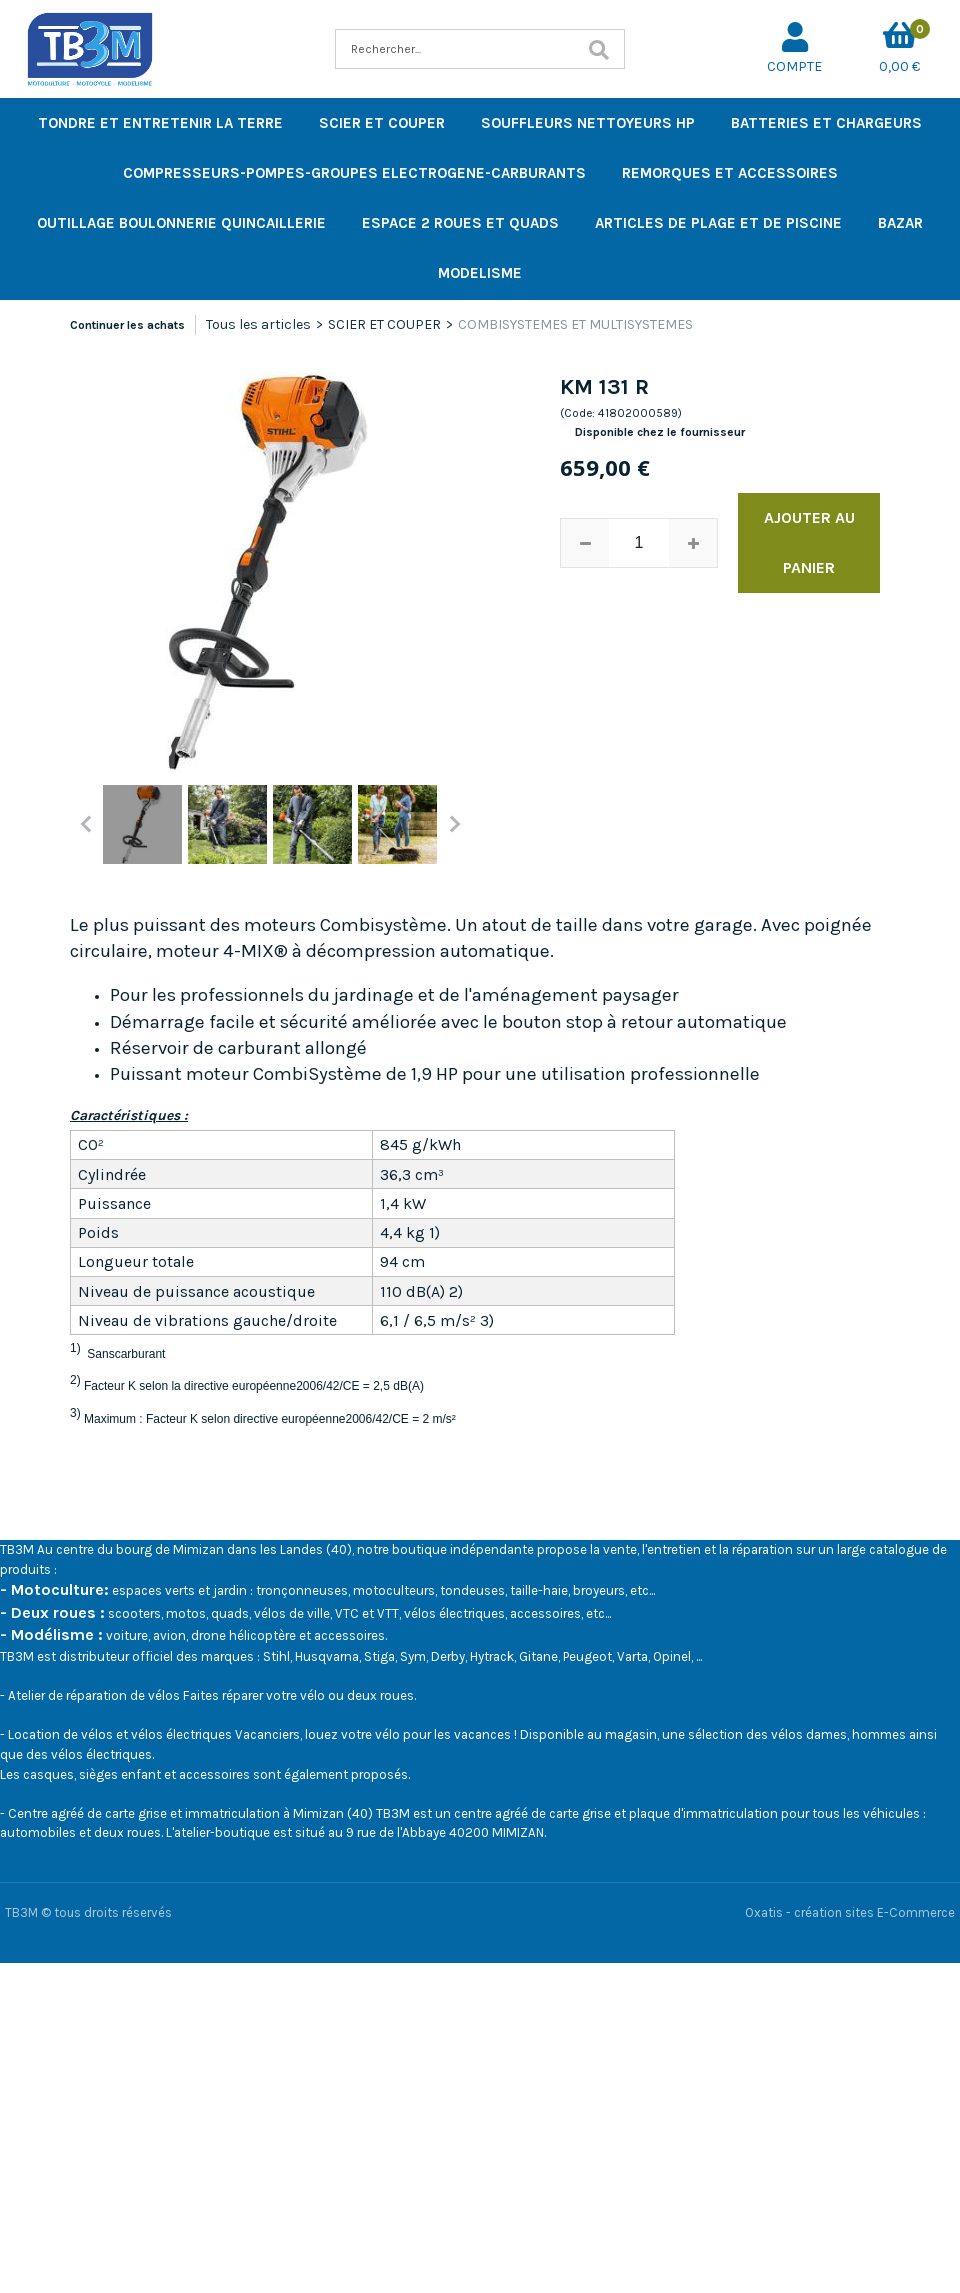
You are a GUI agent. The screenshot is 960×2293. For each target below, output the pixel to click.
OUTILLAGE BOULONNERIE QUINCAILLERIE (181, 223)
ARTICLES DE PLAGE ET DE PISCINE (718, 223)
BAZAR (900, 223)
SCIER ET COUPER (382, 123)
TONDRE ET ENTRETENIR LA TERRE (160, 123)
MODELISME (480, 273)
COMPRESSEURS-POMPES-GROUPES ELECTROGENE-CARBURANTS (354, 173)
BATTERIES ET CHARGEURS (826, 123)
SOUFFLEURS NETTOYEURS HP (588, 123)
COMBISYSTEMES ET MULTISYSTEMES (575, 324)
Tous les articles (258, 324)
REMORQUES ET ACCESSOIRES (730, 173)
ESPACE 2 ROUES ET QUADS (460, 223)
